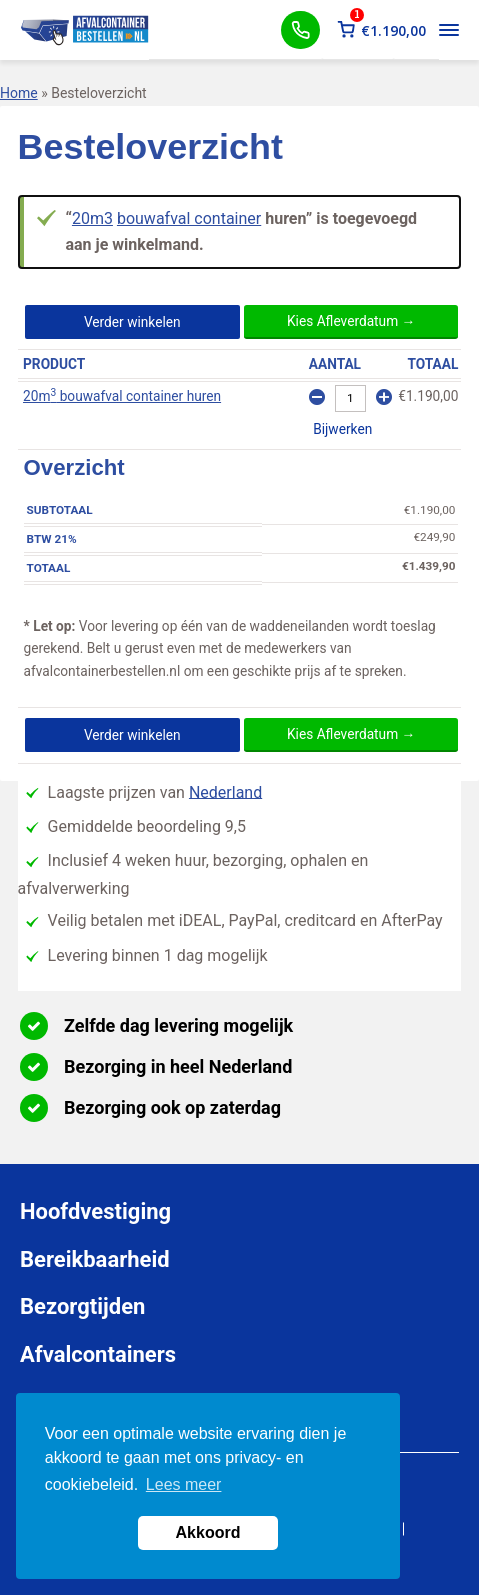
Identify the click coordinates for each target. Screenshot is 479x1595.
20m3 (92, 218)
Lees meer (184, 1484)
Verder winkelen (132, 322)
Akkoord (208, 1532)
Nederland (225, 791)
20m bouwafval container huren (122, 396)
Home (19, 93)
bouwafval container (189, 218)
